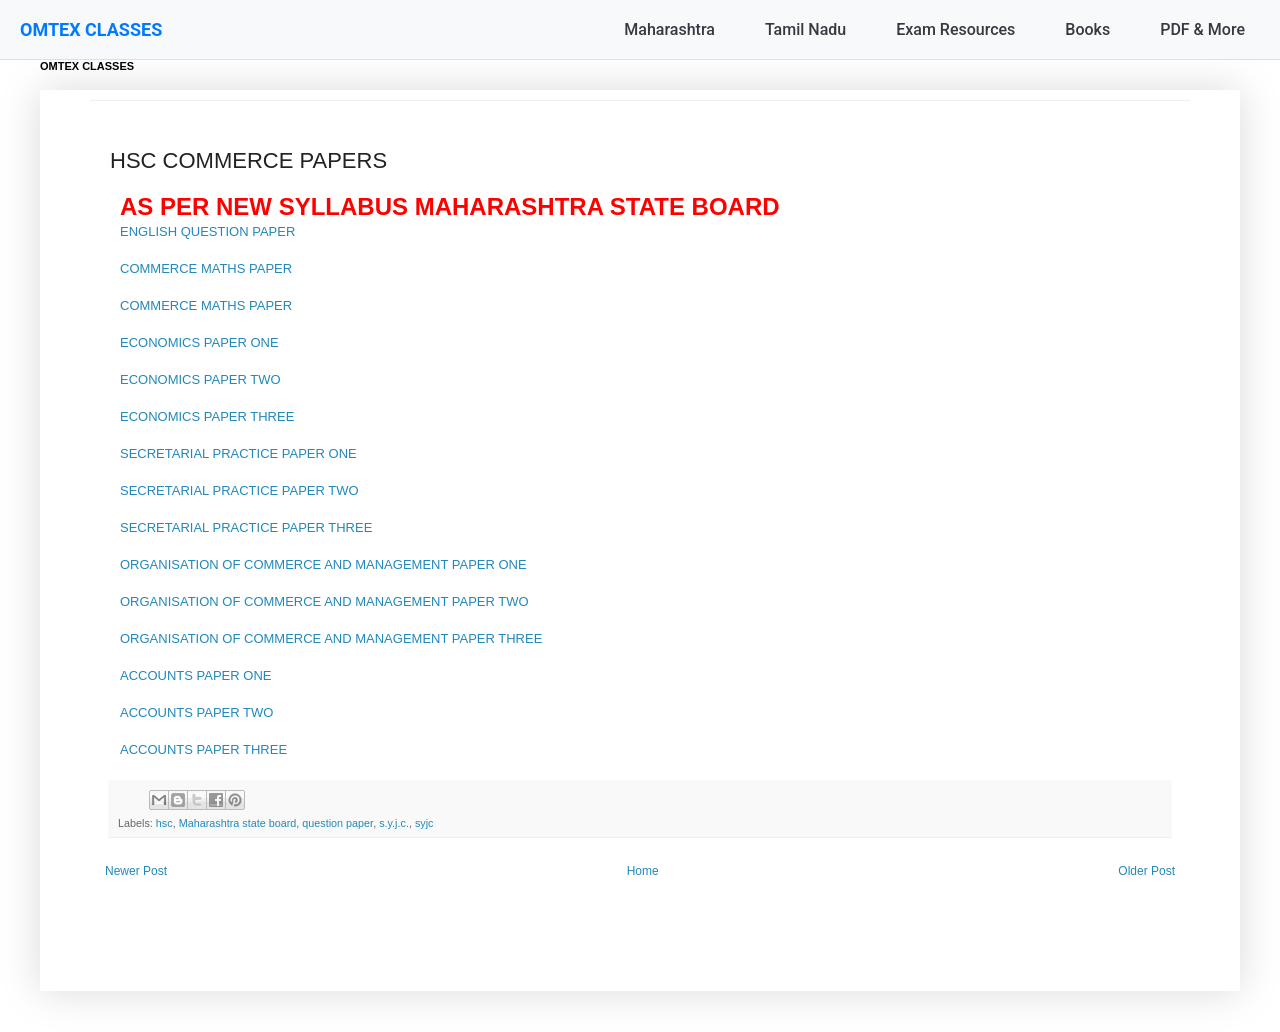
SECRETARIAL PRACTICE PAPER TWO (239, 490)
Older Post (1146, 871)
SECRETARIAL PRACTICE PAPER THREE (246, 527)
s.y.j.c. (394, 823)
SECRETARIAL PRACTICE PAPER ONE (238, 453)
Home (643, 871)
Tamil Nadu (805, 29)
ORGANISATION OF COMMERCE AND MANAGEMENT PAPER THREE (331, 638)
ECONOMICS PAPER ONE (199, 342)
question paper (337, 823)
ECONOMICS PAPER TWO (200, 379)
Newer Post (136, 871)
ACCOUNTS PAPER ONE (195, 675)
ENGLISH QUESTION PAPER (207, 231)
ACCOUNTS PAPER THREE (203, 749)
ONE (511, 564)
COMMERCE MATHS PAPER (206, 268)
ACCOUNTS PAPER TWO (196, 712)
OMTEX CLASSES (91, 29)
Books (1087, 29)
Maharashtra (669, 29)
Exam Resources (955, 29)
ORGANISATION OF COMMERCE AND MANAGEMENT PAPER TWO (324, 601)
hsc (164, 823)
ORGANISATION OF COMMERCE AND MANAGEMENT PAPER (307, 564)
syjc (424, 823)
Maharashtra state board (238, 823)
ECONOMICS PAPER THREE (207, 416)
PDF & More (1202, 29)
